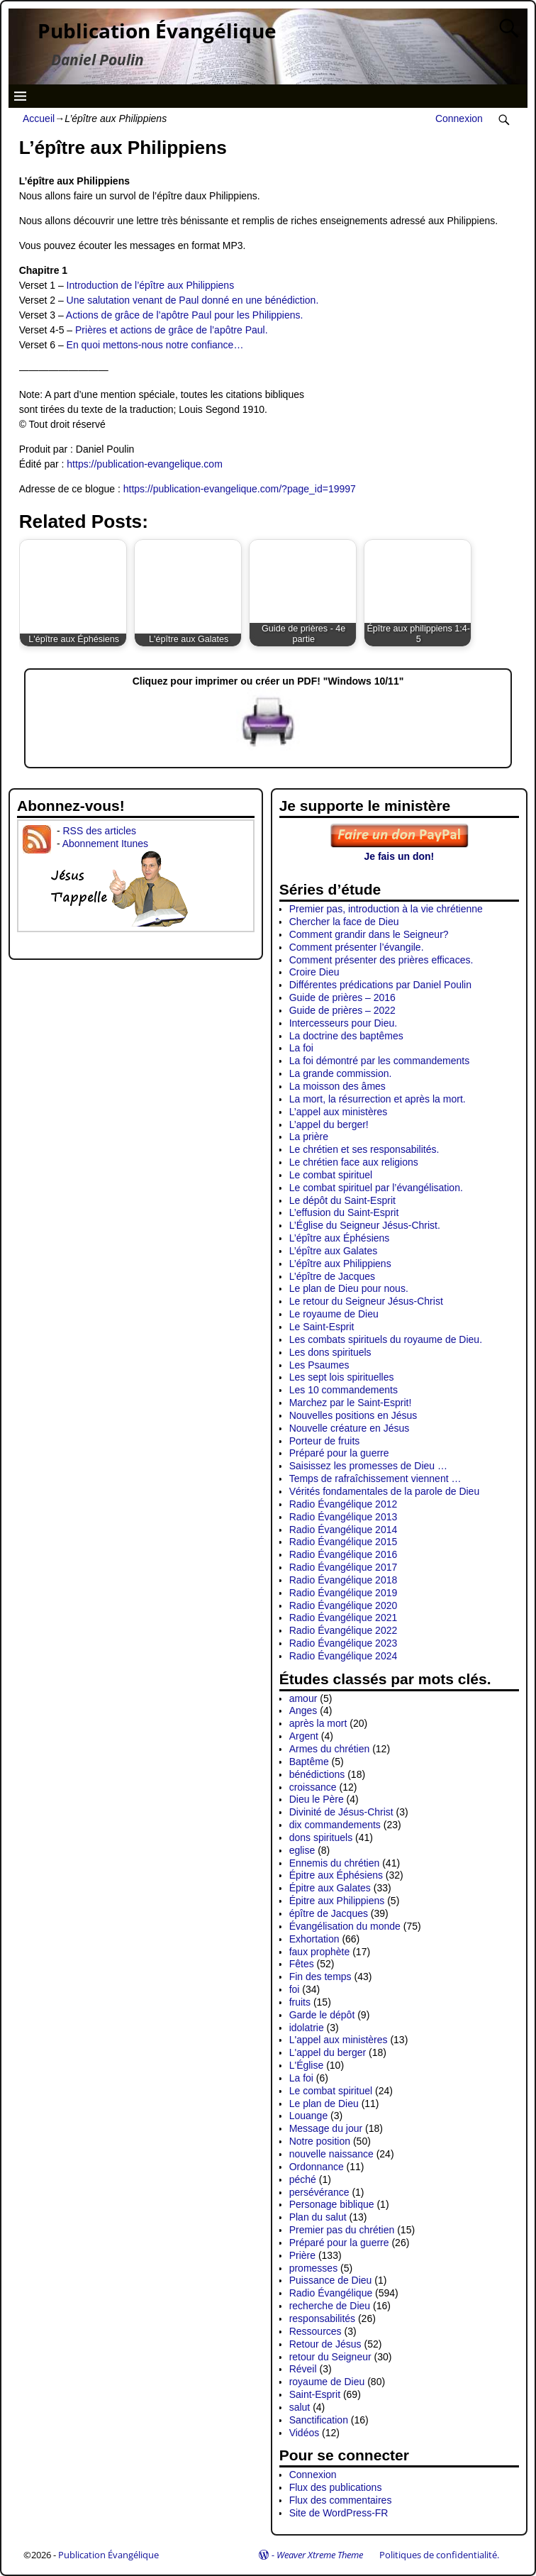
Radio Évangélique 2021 (343, 1617)
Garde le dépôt (322, 2015)
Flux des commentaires (340, 2500)
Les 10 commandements (343, 1389)
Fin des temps (320, 1976)
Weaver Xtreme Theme (320, 2554)
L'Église (306, 2065)
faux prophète (319, 1951)
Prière (302, 2255)
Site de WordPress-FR (339, 2513)
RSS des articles (98, 830)
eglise (302, 1850)
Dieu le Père (316, 1799)
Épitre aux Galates (330, 1888)
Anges (303, 1710)
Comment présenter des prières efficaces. (381, 960)
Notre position (319, 2141)
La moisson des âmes (337, 1086)
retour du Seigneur (330, 2356)
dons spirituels (321, 1837)
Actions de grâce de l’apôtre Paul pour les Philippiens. (184, 315)
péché (302, 2179)
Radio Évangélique (331, 2293)
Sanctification (318, 2420)
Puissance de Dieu (330, 2280)
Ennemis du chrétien (334, 1863)
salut (300, 2407)
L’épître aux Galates (333, 1250)
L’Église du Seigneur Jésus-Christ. (364, 1225)
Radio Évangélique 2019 (343, 1592)
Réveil (303, 2369)
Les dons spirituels (330, 1352)
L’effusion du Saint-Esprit (344, 1212)
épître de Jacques (328, 1913)
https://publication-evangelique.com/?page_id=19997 (239, 488)
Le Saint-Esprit (321, 1326)
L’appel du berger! (329, 1124)
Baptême (309, 1761)
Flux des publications (335, 2487)
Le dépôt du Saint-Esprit (342, 1200)
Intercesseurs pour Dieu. (343, 1023)
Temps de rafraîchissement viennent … (375, 1478)
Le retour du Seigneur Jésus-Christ (366, 1301)
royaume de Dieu (327, 2381)
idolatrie (306, 2027)
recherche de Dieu (329, 2305)
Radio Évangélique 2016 (343, 1554)
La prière (308, 1136)
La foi (301, 1048)
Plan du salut (318, 2217)
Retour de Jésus (325, 2344)
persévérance (319, 2192)
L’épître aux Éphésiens (339, 1238)
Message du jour (326, 2128)
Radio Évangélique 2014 (343, 1529)
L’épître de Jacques (332, 1276)
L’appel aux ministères (338, 1111)
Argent (303, 1736)
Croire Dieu (314, 972)
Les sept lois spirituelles (341, 1377)
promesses (313, 2268)
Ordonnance (316, 2166)
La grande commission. (340, 1073)
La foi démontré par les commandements (379, 1060)
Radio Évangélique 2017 (343, 1567)
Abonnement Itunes (105, 843)
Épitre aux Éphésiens (336, 1875)
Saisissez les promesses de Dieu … (368, 1465)
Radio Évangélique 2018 (343, 1580)
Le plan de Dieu (324, 2103)
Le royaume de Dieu (334, 1314)
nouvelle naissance (331, 2154)
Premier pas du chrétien (342, 2229)
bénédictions (317, 1774)
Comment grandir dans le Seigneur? (369, 934)
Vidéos (304, 2432)
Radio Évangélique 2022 (343, 1630)
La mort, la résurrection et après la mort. (377, 1099)
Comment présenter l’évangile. (356, 947)
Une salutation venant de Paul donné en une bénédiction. (193, 300)
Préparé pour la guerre (339, 1453)
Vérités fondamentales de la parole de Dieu (384, 1491)
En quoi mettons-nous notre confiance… (155, 344)
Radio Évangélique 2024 (343, 1656)
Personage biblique (331, 2204)
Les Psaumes (319, 1365)
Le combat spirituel (331, 1175)
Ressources (315, 2331)
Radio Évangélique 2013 (343, 1516)
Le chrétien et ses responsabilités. (364, 1149)
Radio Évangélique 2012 (343, 1504)
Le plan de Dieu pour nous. (348, 1288)
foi (294, 1989)
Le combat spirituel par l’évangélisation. (376, 1187)
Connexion (459, 118)
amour (303, 1698)
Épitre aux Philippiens (337, 1900)
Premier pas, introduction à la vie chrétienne (386, 908)
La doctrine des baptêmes (346, 1035)
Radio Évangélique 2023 (343, 1643)
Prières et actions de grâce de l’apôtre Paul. (171, 330)
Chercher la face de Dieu (344, 921)
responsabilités (322, 2318)
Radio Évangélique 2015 (343, 1541)
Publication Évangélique (157, 30)
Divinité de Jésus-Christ (341, 1812)
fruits (300, 2002)
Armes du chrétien (329, 1748)
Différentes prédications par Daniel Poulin (380, 984)
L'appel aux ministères (338, 2039)
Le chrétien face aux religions (353, 1162)
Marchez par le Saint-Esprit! (350, 1402)
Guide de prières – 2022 (342, 1010)
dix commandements (335, 1824)
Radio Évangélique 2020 (343, 1605)
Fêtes (301, 1963)
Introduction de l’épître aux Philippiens (151, 285)
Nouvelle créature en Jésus (349, 1428)
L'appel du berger (328, 2052)
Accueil (39, 118)
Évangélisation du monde (345, 1926)
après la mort (318, 1723)
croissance (313, 1787)
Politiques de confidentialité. (439, 2554)
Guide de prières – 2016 (342, 997)
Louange (308, 2115)
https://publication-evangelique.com (144, 464)
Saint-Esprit (314, 2394)
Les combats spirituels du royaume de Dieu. (385, 1339)
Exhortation (314, 1939)
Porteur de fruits (324, 1441)
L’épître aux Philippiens (340, 1263)
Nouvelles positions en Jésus (353, 1415)
